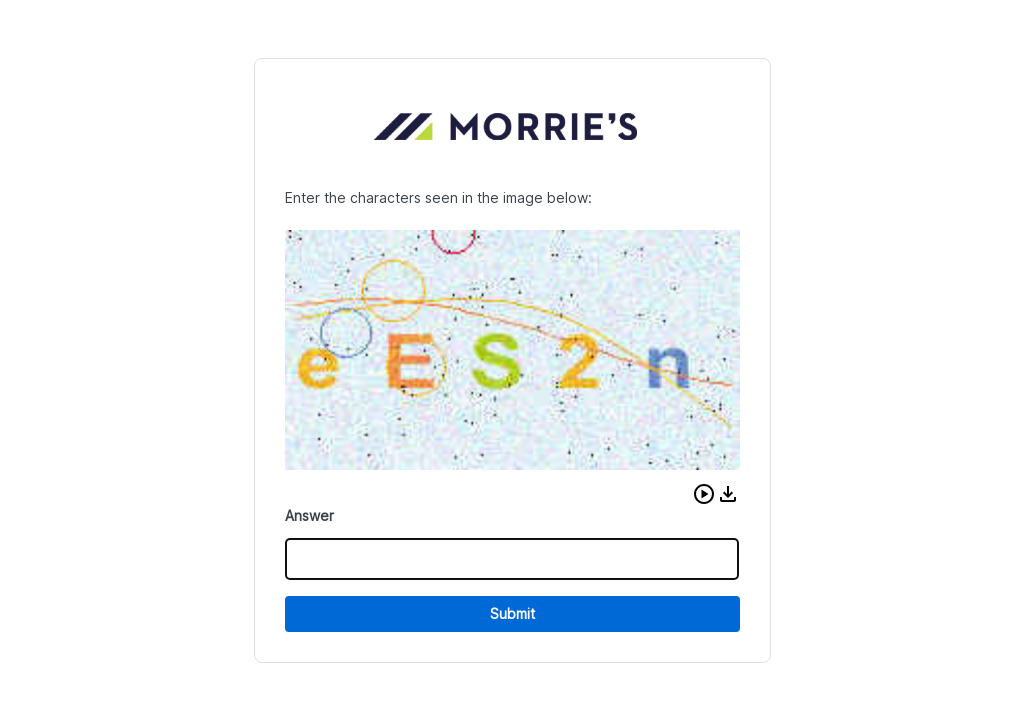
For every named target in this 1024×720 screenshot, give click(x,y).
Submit (512, 613)
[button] (704, 494)
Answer (309, 515)
